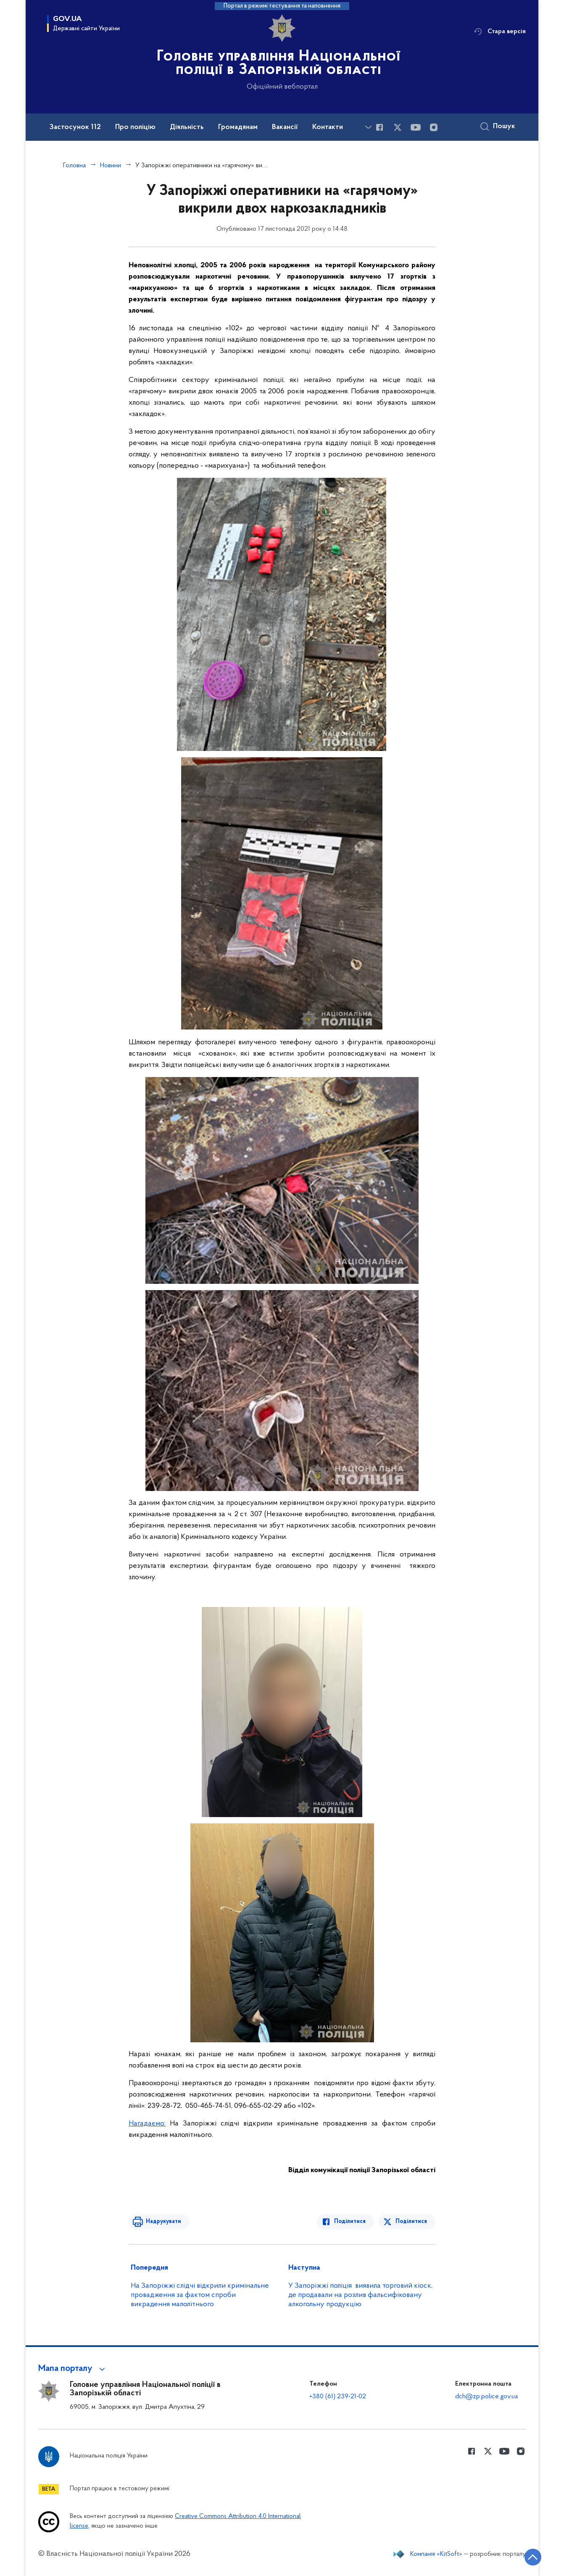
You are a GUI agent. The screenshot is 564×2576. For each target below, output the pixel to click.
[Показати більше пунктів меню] (368, 127)
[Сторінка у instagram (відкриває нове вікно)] (434, 127)
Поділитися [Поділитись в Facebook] (350, 2221)
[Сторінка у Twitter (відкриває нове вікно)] (398, 127)
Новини (110, 165)
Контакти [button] (327, 127)
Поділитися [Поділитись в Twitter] (411, 2221)
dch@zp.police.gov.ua (486, 2396)
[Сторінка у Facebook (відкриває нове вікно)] (379, 127)
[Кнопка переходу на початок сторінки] (532, 2557)
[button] (73, 2369)
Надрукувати (163, 2221)
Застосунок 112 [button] (75, 127)
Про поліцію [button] (135, 127)
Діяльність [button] (187, 127)
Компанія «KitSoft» (436, 2554)
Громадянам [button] (238, 127)
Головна (74, 165)
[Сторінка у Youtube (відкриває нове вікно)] (416, 127)
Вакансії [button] (285, 127)
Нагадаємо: (147, 2124)
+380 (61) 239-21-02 (337, 2396)
